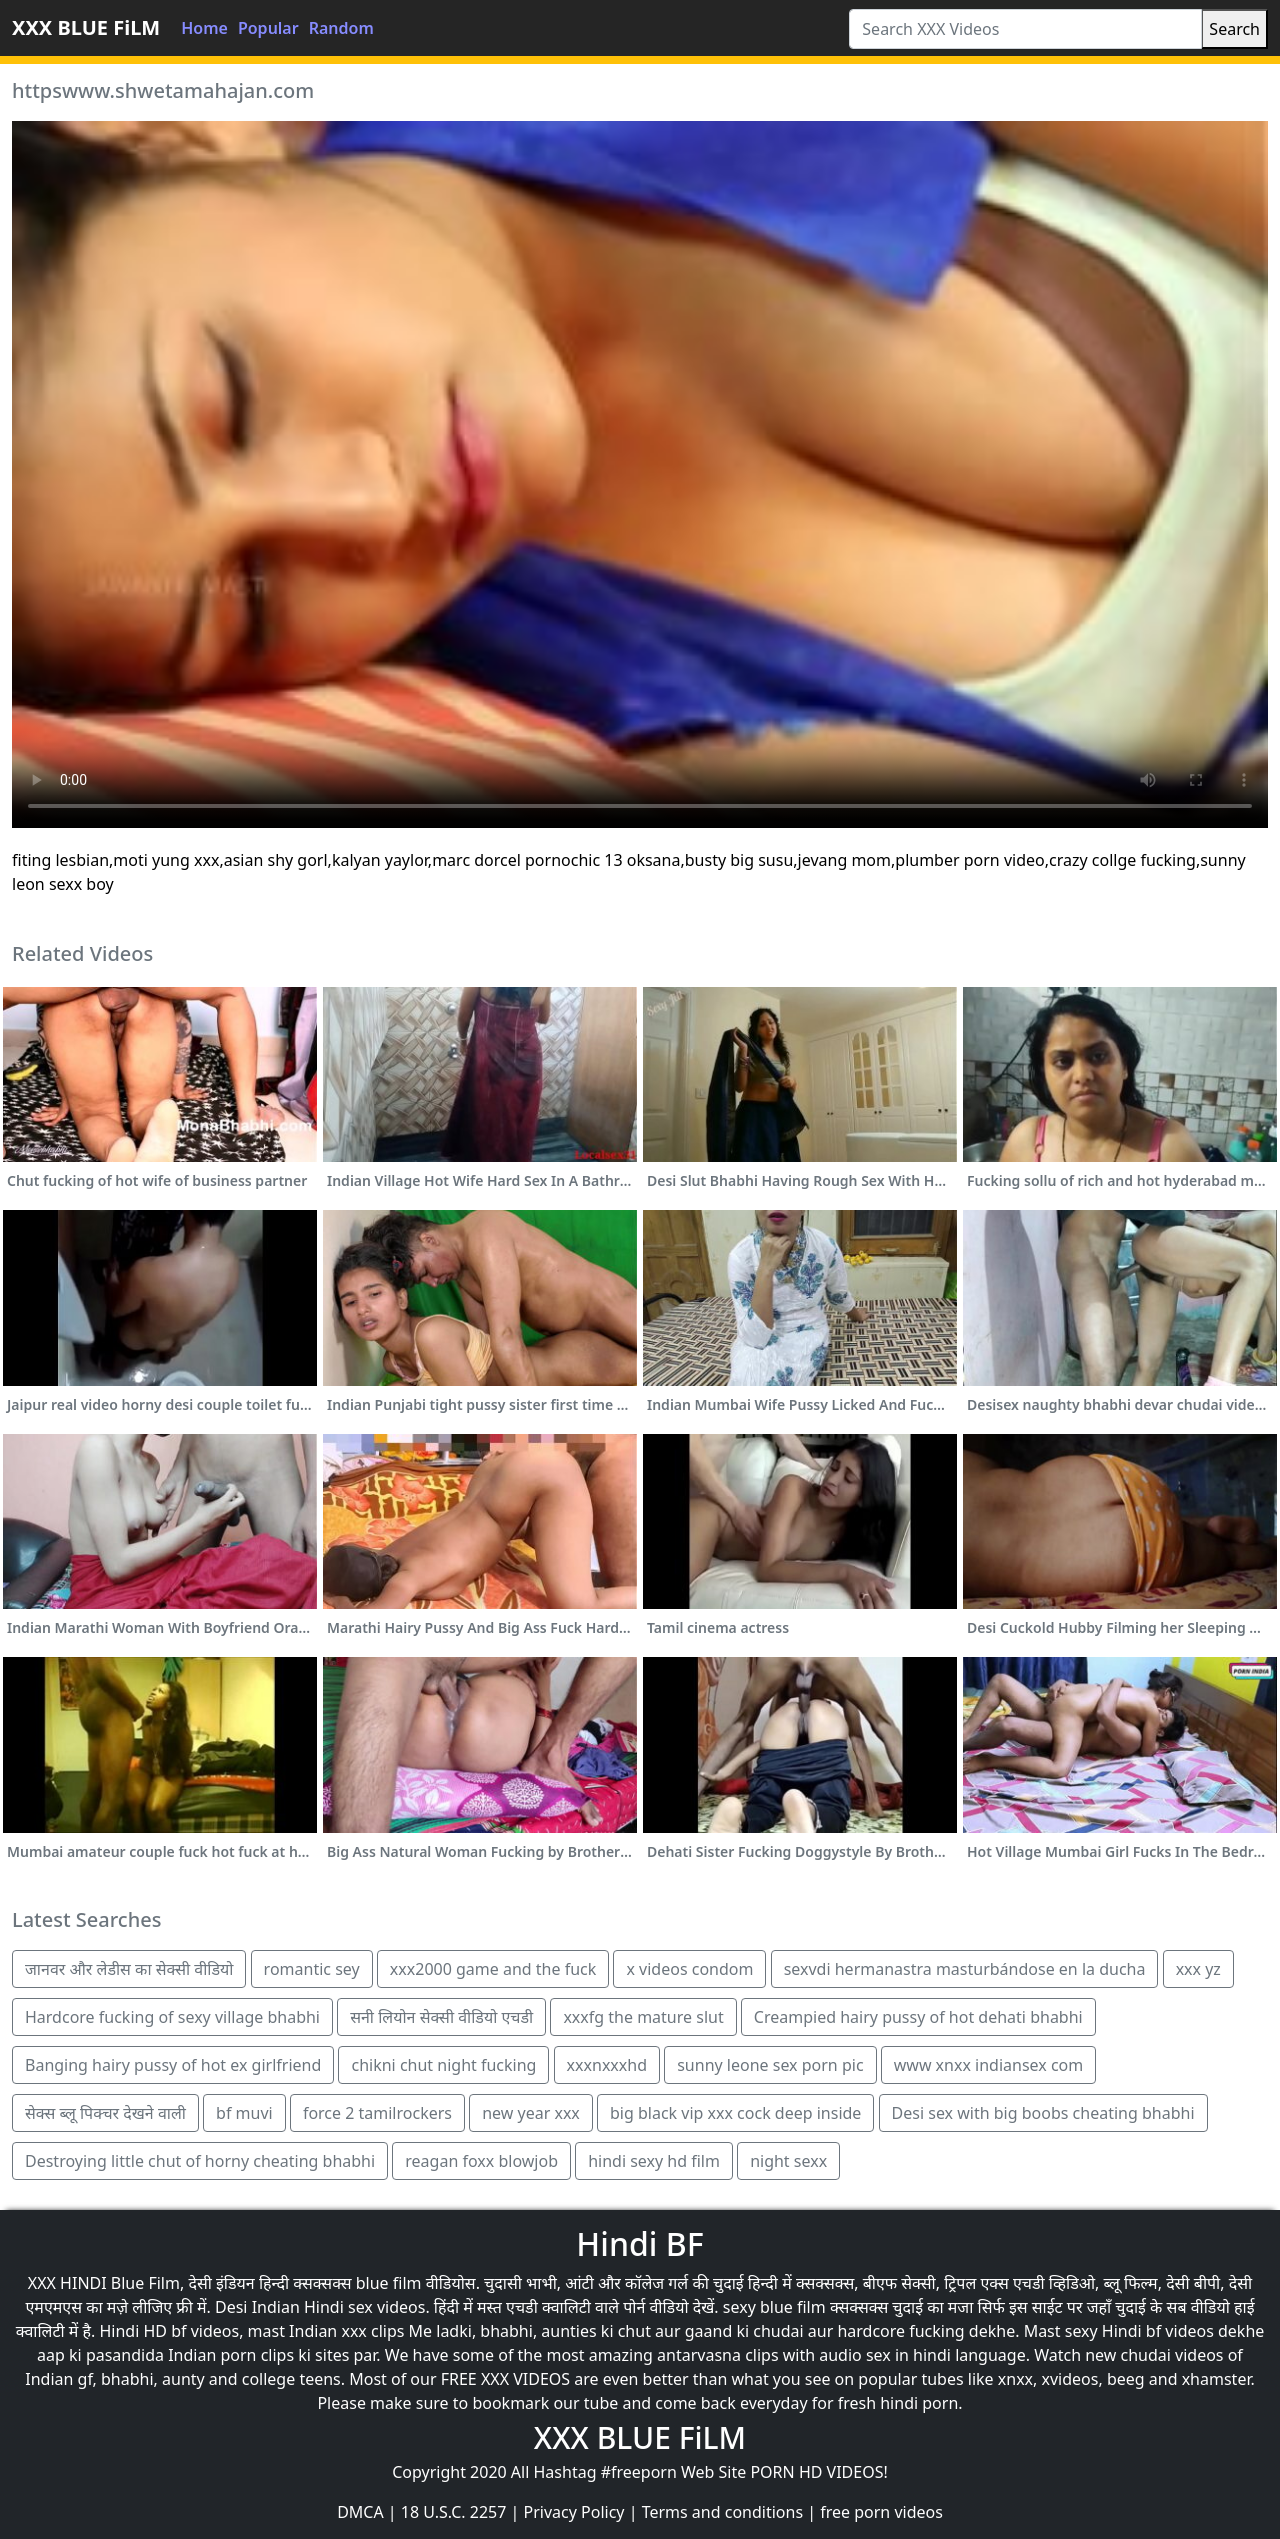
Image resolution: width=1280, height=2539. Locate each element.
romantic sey (312, 1969)
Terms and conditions (722, 2512)
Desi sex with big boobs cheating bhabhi (1043, 2113)
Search (1234, 29)
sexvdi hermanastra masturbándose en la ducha (965, 1969)
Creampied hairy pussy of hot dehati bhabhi (918, 2017)
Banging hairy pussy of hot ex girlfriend (173, 2065)
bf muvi (244, 2113)
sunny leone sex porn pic (770, 2065)
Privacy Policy (574, 2512)
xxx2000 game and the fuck (493, 1969)
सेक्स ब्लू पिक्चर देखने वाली (105, 2113)
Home (204, 28)
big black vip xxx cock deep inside (735, 2113)
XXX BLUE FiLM (86, 27)
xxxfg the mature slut (643, 2017)
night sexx (788, 2161)
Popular (268, 28)
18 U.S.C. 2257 (454, 2512)
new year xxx (531, 2113)
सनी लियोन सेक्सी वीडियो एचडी (441, 2017)
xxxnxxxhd (607, 2065)
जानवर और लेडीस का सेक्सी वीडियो (129, 1969)
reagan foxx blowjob (481, 2161)
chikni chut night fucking (443, 2065)
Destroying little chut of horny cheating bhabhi (200, 2161)
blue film (389, 2283)
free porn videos (881, 2512)
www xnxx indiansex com (989, 2065)
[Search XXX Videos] (1025, 29)
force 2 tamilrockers (377, 2113)
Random (341, 28)
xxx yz (1198, 1969)
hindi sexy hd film (654, 2161)
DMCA (360, 2512)
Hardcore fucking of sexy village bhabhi (172, 2017)
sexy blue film (774, 2307)
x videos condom (689, 1969)
